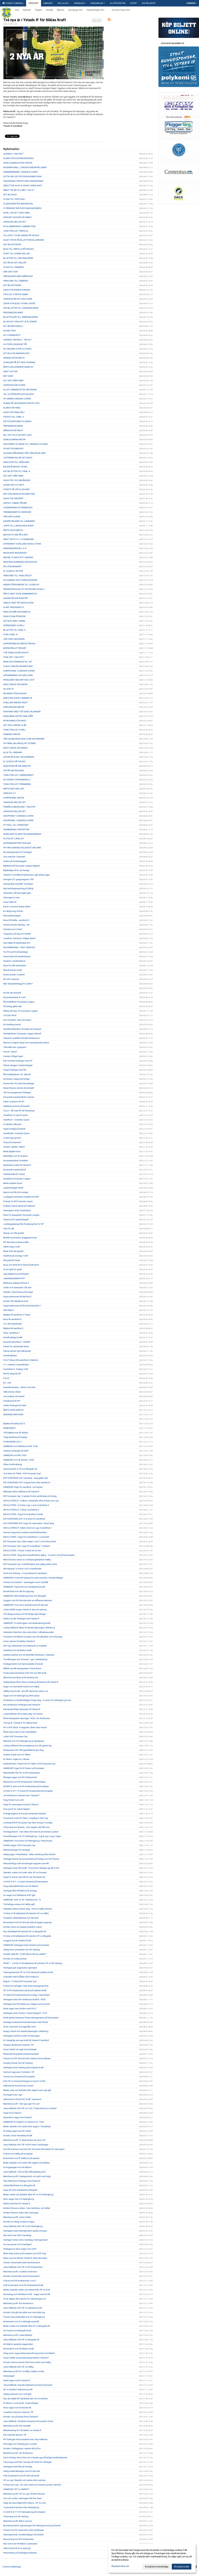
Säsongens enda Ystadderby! (17, 1210)
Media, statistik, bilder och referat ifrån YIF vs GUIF (26, 2290)
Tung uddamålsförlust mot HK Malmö (20, 1886)
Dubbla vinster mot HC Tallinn (16, 1754)
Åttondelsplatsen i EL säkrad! (17, 1074)
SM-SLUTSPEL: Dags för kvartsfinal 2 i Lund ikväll (26, 1537)
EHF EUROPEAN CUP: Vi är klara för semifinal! (24, 1519)
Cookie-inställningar (11, 2566)
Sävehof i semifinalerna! (14, 961)
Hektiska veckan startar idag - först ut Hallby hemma (27, 1909)
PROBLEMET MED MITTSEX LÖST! (18, 680)
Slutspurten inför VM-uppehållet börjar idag (23, 1750)
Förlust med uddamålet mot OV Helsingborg (24, 2317)
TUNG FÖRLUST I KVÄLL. (14, 730)
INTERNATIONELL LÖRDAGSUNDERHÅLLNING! (25, 167)
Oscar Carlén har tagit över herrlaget (19, 2049)
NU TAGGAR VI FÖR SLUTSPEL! (17, 349)
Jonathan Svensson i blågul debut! (19, 938)
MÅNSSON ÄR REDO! (13, 430)
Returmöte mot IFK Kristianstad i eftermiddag (24, 1782)
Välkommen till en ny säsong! (16, 2548)
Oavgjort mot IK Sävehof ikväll (17, 1940)
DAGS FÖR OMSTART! (13, 498)
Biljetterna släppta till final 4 (16, 1283)
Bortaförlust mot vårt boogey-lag (18, 1591)
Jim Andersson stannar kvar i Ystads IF (21, 1795)
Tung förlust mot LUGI (13, 1800)
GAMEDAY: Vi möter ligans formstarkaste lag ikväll (26, 1623)
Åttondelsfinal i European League (18, 1002)
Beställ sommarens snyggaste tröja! (20, 1237)
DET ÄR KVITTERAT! (12, 244)
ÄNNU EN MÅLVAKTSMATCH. (17, 612)
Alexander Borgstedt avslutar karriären (21, 2054)
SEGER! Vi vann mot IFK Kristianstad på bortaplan (26, 1786)
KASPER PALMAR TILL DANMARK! (19, 521)
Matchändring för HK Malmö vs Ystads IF (22, 2430)
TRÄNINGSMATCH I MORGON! (17, 512)
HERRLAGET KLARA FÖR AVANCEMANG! (22, 834)
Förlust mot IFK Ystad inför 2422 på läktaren (23, 2530)
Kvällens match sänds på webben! (19, 1206)
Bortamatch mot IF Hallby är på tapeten (21, 2158)
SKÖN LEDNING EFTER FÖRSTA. (18, 163)
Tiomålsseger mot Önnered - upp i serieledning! (25, 1659)
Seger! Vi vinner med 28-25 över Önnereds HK (24, 1877)
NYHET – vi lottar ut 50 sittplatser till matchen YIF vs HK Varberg (32, 1963)
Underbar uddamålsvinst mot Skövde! (21, 1918)
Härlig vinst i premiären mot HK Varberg (21, 1949)
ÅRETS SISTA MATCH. (13, 530)
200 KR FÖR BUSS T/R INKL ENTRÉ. (19, 303)
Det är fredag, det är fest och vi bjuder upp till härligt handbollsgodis (35, 2457)
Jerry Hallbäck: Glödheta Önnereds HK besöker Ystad (28, 2421)
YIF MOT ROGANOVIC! (13, 448)
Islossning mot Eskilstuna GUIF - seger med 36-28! (26, 2294)
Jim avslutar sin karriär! (13, 1396)
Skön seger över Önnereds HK (17, 2407)
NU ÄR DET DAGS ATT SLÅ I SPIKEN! (20, 321)
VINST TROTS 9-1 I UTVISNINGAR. (18, 539)
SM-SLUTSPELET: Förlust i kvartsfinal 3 (21, 1510)
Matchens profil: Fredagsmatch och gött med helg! (27, 2176)
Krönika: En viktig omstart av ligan (19, 2221)
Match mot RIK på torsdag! (15, 1192)
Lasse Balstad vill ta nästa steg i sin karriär (23, 1714)
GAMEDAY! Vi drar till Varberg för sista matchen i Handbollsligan (33, 1578)
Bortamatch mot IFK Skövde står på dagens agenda (27, 1922)
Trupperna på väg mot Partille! (17, 934)
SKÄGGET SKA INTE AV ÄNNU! (17, 217)
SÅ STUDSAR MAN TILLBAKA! (17, 421)
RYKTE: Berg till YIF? (12, 1373)
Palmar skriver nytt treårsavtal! (17, 1351)
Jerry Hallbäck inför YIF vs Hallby (18, 2367)
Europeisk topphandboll (14, 1169)
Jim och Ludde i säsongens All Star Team (22, 2498)
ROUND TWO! (9, 330)
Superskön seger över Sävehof (17, 2117)
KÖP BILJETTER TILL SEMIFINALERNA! (21, 308)
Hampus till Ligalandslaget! (16, 1219)
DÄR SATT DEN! (10, 271)
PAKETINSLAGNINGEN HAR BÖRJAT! (20, 562)
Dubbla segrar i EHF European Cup (19, 1845)
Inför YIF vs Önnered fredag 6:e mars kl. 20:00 (24, 2081)
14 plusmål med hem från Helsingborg (21, 2507)
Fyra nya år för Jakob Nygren (16, 1809)
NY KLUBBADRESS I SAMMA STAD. (19, 226)
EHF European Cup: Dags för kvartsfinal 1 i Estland (26, 1546)
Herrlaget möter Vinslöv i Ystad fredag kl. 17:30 (25, 2013)
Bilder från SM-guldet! (13, 1251)
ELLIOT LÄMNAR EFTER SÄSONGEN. (20, 389)
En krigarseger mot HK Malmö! (17, 2167)
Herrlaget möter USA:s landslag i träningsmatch (25, 2240)
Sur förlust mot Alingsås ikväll (17, 2330)
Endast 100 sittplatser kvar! (15, 1301)
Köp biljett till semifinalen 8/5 (16, 943)
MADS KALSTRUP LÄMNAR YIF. (18, 698)
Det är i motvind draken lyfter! (16, 906)
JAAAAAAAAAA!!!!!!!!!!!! (14, 1278)
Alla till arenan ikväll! (12, 970)
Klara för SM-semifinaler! (14, 965)
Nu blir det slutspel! (12, 993)
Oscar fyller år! (10, 902)
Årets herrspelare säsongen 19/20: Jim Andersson (26, 1718)
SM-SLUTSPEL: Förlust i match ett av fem (22, 1550)
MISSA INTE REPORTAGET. (15, 553)
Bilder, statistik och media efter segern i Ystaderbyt (27, 2126)
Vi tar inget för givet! (12, 1269)
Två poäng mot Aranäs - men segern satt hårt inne (26, 1827)
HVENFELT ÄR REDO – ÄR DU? (17, 339)
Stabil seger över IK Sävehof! (16, 2380)
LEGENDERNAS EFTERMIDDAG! (18, 507)
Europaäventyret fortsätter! (15, 1160)
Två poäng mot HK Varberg (16, 2516)
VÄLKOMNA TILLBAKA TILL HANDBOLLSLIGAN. (25, 444)
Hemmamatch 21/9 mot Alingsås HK (20, 1469)
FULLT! (6, 1378)
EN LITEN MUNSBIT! (12, 566)
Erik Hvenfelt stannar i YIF (15, 2435)
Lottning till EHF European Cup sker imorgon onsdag (27, 1822)
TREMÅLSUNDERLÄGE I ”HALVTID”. (19, 807)
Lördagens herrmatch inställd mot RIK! (21, 1197)
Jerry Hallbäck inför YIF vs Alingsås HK (21, 2339)
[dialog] (152, 2558)
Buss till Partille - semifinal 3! (16, 920)
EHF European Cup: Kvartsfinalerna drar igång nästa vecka (30, 1564)
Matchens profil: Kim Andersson (18, 2303)
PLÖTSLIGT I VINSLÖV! (13, 838)
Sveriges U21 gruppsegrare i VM (18, 879)
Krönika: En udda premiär (15, 1958)
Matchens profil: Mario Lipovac (17, 2521)
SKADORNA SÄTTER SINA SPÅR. (18, 716)
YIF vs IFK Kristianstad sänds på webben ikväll (24, 1990)
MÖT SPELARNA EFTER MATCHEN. (19, 494)
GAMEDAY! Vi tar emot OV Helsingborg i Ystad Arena (27, 1841)
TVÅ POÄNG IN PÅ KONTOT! (16, 652)
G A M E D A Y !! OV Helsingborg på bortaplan (24, 2512)
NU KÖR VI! (8, 689)
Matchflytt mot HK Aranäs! (15, 1156)
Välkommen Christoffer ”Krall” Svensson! (22, 2099)
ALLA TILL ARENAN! (12, 752)
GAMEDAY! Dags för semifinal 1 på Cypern (23, 1487)
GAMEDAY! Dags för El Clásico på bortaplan (23, 1768)
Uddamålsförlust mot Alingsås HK (19, 2185)
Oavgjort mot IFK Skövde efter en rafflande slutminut (27, 1600)
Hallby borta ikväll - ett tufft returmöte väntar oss (25, 1691)
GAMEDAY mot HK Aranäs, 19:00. (18, 1460)
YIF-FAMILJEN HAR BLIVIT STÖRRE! (19, 743)
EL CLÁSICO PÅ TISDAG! (14, 761)
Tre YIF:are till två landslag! (15, 952)
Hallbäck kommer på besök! (16, 1106)
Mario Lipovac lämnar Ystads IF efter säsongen (25, 2258)
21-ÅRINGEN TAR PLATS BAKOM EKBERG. (22, 208)
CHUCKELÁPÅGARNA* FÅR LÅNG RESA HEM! (24, 453)
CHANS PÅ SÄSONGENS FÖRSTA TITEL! (21, 403)
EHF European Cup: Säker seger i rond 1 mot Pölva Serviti (29, 1541)
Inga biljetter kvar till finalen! (16, 1274)
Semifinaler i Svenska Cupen (16, 1133)
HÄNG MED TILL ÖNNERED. (16, 281)
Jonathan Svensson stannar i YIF (18, 2412)
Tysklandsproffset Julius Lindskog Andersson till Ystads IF (31, 1682)
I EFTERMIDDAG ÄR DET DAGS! (17, 457)
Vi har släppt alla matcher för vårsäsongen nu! (24, 2299)
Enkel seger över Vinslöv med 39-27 (19, 2008)
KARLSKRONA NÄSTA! (13, 707)
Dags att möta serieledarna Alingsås (20, 2190)
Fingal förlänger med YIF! (14, 1070)
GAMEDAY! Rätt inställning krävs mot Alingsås (24, 1596)
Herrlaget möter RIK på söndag (17, 2466)
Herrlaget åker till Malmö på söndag (20, 1890)
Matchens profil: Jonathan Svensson (20, 2271)
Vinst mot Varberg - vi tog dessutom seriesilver (25, 1573)
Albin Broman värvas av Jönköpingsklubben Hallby (27, 1559)
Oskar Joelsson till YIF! (13, 1101)
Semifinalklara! (10, 1355)
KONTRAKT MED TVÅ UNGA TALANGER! (22, 711)
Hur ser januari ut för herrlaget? (17, 2244)
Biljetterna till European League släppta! (21, 866)
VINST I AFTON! (10, 371)
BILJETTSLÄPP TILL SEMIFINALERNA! (20, 317)
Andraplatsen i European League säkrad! (22, 1033)
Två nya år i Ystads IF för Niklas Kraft (34, 20)
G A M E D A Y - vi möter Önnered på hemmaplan (25, 1881)
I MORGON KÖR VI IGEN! (14, 385)
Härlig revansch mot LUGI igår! (17, 2394)
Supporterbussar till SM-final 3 (17, 1296)
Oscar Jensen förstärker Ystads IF (19, 1641)
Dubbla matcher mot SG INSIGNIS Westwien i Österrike (28, 1655)
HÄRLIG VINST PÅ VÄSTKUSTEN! (18, 603)
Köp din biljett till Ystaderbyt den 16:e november (25, 2398)
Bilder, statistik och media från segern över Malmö (26, 2163)
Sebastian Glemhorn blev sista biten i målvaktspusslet (28, 1632)
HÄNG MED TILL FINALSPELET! (17, 575)
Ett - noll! (7, 1383)
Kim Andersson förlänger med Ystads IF (22, 1705)
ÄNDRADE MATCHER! (13, 1414)
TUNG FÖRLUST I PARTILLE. (16, 231)
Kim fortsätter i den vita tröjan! (17, 1020)
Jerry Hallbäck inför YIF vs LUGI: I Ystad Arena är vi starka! (30, 2108)
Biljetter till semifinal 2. (13, 1328)
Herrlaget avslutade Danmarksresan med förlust (25, 2022)
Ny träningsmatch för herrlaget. (17, 852)
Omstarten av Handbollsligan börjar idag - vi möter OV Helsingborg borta (37, 1700)
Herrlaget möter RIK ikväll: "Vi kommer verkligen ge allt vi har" (31, 1868)
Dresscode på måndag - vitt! (16, 925)
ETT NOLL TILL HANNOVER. (16, 825)
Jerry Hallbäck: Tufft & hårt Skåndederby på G (24, 2172)
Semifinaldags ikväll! (12, 1337)
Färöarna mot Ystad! (12, 929)
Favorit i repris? (10, 1051)
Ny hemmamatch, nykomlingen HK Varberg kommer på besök (32, 2525)
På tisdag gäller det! (12, 1006)
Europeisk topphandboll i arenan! (18, 1097)
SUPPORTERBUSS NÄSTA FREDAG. (19, 643)
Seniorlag (80, 3)
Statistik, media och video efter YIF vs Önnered (25, 1872)
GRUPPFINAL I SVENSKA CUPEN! (18, 820)
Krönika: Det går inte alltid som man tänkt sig (24, 2312)
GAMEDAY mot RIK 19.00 (14, 1455)
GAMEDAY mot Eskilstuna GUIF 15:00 (20, 1446)
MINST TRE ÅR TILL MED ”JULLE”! (19, 190)
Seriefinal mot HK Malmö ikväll (17, 1650)
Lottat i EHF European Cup (15, 1736)
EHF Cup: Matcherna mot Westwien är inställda (25, 1646)
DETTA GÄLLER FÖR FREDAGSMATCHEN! (22, 176)
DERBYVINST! (9, 1428)
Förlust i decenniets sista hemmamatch (21, 2262)
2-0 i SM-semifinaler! (12, 1324)
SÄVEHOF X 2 (9, 793)
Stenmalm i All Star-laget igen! (17, 893)
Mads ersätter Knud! (12, 1183)
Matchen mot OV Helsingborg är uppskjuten (23, 1741)
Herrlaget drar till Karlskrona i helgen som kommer (26, 2004)
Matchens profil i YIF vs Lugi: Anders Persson (24, 2494)
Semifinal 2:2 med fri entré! (15, 1115)
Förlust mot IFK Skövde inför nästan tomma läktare (27, 2058)
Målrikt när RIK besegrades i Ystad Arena (22, 1668)
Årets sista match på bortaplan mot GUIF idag (24, 2253)
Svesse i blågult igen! (13, 1056)
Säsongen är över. (11, 897)
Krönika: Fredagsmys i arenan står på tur (22, 2448)
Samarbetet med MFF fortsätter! (18, 884)
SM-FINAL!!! (8, 1310)
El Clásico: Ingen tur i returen (16, 1759)
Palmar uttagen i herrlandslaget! (18, 1065)
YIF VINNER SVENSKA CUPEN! (17, 398)
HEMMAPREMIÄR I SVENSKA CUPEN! (20, 172)
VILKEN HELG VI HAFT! (13, 485)
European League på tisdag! (16, 1079)
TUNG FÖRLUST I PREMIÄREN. (17, 784)
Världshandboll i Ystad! (14, 1174)
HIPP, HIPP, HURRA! (11, 516)
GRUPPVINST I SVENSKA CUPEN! (18, 816)
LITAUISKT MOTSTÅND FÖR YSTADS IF (21, 1977)
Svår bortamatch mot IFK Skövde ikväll (21, 2475)
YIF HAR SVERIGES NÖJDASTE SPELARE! (22, 847)
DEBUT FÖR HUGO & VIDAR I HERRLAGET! (22, 185)
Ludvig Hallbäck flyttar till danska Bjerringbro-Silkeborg (29, 1627)
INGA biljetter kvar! (11, 1151)
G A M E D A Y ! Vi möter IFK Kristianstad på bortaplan (28, 1791)
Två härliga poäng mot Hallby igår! (19, 1904)
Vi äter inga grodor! (12, 1138)
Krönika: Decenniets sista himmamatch (21, 2276)
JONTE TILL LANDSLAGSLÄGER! (18, 525)
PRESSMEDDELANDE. (13, 312)
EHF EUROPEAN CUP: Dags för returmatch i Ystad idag (28, 1523)
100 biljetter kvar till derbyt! (15, 1432)
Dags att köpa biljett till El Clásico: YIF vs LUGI (24, 2503)
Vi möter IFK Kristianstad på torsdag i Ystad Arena (26, 1995)
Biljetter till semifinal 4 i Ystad (16, 1315)
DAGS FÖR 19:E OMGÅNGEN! (16, 480)
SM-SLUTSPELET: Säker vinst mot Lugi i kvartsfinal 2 (27, 1528)
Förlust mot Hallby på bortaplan (18, 2153)
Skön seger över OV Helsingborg (18, 2199)
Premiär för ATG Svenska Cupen (18, 1201)
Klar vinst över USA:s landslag (17, 2235)
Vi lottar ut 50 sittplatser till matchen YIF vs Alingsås (27, 1936)
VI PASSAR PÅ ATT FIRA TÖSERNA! (19, 362)
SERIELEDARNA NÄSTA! (14, 439)
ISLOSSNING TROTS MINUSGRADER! (20, 580)
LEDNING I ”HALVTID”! (13, 154)
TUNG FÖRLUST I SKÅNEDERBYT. (18, 775)
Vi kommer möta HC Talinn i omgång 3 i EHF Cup (25, 1818)
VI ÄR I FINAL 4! (10, 634)
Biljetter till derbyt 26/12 (14, 1423)
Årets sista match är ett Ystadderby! (19, 1732)
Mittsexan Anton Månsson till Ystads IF (21, 1491)
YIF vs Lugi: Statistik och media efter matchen (24, 2480)
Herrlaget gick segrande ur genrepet (20, 1968)
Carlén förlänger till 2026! (14, 1405)
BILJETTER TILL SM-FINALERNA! (18, 258)
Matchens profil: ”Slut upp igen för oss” (21, 2104)
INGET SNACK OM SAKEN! (15, 684)
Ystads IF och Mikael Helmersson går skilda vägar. (26, 875)
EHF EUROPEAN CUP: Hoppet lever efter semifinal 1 (27, 1482)
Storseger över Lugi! (12, 2095)
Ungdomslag (97, 3)
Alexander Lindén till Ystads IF (17, 1165)
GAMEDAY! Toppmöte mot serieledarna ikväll (24, 1587)
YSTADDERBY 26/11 (12, 1441)
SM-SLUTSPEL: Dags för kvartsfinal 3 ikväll (23, 1514)
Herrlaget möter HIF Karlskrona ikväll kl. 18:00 (24, 1999)
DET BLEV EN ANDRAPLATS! (16, 353)
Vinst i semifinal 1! (11, 1333)
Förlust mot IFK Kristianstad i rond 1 (19, 2280)
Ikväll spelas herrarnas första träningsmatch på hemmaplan (31, 2017)
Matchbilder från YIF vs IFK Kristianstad (21, 1773)
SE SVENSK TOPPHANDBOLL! (17, 779)
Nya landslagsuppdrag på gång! (18, 888)
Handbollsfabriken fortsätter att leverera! (22, 1029)
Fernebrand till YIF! (11, 1401)
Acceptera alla (181, 2566)
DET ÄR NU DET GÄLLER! (14, 262)
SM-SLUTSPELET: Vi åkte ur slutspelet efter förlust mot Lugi (31, 1500)
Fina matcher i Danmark (14, 856)
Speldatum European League (16, 1178)
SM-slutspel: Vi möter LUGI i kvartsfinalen (22, 1568)
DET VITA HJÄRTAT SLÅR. (15, 725)
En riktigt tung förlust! (13, 911)
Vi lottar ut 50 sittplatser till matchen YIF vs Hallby (26, 1913)
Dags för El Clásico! (12, 2113)
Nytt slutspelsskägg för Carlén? (18, 983)
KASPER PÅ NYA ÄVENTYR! (15, 598)
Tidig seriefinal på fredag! (15, 1437)
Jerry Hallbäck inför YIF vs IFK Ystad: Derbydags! (25, 2144)
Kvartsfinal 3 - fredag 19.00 (15, 1369)
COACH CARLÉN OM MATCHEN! (18, 666)
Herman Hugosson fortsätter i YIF (18, 2072)
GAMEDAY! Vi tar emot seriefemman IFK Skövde (25, 1605)
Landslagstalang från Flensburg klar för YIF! (23, 1224)
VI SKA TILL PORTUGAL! (14, 199)
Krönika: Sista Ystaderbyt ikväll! (17, 2135)
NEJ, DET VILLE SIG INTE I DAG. (17, 435)
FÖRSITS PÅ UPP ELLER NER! (16, 489)
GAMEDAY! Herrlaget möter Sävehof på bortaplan (26, 1945)
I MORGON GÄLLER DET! (14, 222)
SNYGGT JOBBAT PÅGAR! (15, 503)
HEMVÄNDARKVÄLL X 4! (14, 548)
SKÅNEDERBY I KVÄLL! (13, 625)
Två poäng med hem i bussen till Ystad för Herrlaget (27, 2462)
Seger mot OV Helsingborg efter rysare (21, 1695)
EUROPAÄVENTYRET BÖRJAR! (17, 843)
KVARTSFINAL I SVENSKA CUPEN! (19, 671)
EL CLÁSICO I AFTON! (13, 571)
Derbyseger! (9, 2376)
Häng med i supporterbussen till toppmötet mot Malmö (29, 2353)
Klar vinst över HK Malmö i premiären (20, 2543)
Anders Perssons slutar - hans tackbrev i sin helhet (26, 2208)
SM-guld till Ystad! (11, 1260)
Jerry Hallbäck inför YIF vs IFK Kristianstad (22, 2267)
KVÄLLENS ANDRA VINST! (15, 702)
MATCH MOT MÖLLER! (13, 788)
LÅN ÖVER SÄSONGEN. (14, 639)
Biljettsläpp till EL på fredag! (16, 870)
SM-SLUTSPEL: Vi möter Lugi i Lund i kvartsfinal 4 (26, 1505)
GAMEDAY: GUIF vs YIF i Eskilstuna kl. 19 (22, 1900)
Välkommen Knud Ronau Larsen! (18, 2085)
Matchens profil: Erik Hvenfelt (16, 2426)
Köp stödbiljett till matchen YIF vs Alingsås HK (24, 1931)
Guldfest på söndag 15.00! (15, 1256)
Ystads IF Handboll (13, 3)
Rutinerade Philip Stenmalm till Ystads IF (21, 1709)
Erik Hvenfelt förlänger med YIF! (17, 1061)
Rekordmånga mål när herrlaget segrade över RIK (26, 1863)
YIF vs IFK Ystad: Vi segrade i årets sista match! (25, 1727)
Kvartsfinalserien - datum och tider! (19, 1387)
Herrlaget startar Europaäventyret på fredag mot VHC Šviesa (31, 1859)
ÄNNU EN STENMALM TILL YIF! (17, 661)
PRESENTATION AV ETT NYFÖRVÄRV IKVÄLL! (24, 589)
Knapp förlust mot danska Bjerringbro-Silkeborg (25, 2031)
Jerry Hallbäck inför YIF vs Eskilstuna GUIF (22, 2308)
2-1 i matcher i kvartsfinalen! (16, 1364)
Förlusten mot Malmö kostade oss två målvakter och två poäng (32, 1636)
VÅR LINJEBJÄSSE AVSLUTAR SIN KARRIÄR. (24, 739)
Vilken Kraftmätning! (12, 1464)
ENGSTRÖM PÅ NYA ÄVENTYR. (17, 766)
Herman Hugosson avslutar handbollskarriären (25, 1532)
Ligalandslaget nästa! (13, 1188)
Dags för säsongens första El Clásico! (21, 1804)
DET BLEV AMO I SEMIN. (14, 621)
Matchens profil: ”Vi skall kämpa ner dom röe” (24, 2140)
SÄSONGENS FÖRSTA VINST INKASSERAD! (23, 181)
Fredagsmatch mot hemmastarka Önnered (23, 1664)
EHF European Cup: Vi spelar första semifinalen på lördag (30, 1496)
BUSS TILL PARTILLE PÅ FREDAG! (18, 249)
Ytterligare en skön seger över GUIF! (19, 2249)
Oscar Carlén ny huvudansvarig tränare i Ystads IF (26, 2358)
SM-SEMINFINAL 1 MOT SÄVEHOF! (19, 947)
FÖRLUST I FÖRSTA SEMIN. (15, 294)
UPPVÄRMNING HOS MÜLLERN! (18, 675)
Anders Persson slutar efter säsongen (21, 2212)
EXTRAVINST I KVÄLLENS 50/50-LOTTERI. (22, 544)
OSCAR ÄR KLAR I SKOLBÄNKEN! (18, 757)
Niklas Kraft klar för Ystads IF (16, 2203)
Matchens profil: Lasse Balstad (17, 2335)
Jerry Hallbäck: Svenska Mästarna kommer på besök (27, 2385)
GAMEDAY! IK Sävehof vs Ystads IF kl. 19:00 (23, 2122)
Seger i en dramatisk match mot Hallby (21, 1686)
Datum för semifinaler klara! (16, 1346)
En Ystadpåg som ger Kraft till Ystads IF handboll (26, 2040)
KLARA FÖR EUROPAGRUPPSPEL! (18, 158)
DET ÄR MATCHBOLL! (13, 326)
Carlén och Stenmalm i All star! (17, 1287)
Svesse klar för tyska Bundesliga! (18, 1083)
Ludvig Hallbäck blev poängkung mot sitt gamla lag (27, 1745)
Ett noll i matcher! (11, 979)
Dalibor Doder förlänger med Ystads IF (21, 1618)
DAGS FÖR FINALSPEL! (14, 412)
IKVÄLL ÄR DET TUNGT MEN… (17, 213)
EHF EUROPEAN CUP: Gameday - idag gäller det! (25, 1478)
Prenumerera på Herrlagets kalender (20, 2553)
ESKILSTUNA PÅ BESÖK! (14, 616)
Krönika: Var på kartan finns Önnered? (20, 2416)
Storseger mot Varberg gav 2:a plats (20, 2444)
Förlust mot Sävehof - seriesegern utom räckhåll (25, 1582)
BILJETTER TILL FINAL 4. (14, 630)
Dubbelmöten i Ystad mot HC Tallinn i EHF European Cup (29, 1763)
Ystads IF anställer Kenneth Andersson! (21, 1038)
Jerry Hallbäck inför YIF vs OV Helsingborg (23, 2226)
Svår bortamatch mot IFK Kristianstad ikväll (23, 2285)
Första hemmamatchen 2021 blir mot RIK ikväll (24, 1673)
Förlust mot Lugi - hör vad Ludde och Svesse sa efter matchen (32, 2485)
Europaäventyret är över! (14, 997)
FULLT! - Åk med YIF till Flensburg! (19, 1110)
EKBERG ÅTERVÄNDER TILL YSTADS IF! (21, 584)
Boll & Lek (63, 3)
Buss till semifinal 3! (12, 1319)
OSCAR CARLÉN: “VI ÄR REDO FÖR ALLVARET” (25, 1954)
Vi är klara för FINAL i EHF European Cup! (22, 1473)
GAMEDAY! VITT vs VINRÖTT (16, 2489)
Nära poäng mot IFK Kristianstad (18, 2539)
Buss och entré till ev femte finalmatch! (21, 1265)
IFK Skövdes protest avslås (16, 1242)
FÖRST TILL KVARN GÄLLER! (16, 253)
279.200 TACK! (10, 1015)
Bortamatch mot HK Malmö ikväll (18, 2348)
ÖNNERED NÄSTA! (11, 734)
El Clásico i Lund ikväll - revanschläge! (20, 2403)
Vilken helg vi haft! (11, 1246)
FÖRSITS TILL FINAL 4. (13, 417)
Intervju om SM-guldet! (13, 1233)
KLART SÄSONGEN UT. (13, 607)
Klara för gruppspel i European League (21, 1215)
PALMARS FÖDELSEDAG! (15, 693)
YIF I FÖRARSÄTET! (12, 335)
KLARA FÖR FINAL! (12, 408)
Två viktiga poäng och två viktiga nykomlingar (24, 1614)
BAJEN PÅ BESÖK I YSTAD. (15, 466)
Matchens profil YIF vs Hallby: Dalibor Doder (23, 2371)
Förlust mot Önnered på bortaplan (19, 2076)
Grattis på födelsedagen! (15, 861)
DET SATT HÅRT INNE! (13, 380)
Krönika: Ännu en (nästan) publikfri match (22, 1927)
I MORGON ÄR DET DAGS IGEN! (17, 299)
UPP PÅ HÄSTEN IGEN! (13, 770)
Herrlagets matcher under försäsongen (21, 2036)
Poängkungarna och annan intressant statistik (24, 1813)
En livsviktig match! (12, 1024)
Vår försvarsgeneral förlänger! (17, 1092)
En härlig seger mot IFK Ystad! (17, 2131)
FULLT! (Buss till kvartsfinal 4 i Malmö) (20, 1360)
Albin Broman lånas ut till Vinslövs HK (20, 1677)
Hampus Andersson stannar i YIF (18, 2045)
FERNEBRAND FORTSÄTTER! (16, 829)
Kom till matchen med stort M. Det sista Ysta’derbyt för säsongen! (34, 2149)
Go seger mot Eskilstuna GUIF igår (19, 1895)
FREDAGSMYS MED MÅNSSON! (18, 276)
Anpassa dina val (120, 2566)
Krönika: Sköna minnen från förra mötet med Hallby (27, 2362)
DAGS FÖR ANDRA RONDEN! (16, 290)
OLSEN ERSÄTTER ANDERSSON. (18, 203)
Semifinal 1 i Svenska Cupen (16, 1120)
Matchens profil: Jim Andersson (18, 2453)
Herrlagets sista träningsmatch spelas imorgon (25, 2231)
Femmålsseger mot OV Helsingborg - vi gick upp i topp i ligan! (32, 1836)
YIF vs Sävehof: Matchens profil (17, 2389)
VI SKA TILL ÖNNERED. (13, 267)
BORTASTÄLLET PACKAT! (14, 648)
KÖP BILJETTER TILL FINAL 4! (16, 471)
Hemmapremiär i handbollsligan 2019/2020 (23, 2534)
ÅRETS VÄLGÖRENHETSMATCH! (18, 367)
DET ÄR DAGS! (10, 194)
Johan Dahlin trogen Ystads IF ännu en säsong (25, 1609)
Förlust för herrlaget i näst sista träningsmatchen (25, 1986)
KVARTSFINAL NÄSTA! (13, 798)
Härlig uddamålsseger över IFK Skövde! (21, 2471)
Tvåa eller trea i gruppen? (15, 1047)
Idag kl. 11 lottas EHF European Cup (19, 1981)
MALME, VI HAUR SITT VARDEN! (18, 557)
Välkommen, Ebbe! (12, 1392)
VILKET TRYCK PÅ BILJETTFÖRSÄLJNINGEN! (23, 240)
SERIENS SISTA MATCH (14, 358)
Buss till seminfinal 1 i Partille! (16, 1342)
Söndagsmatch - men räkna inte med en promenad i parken (31, 1831)
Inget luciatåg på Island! (14, 1129)
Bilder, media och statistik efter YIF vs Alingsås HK (26, 2326)
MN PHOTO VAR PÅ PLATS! (15, 535)
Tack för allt (8, 1228)
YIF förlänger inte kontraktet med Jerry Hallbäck (25, 2439)
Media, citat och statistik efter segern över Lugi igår (27, 2090)
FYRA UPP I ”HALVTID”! (13, 657)
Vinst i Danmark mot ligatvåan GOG (19, 2026)
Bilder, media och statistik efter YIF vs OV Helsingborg (28, 2194)
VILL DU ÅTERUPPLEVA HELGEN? (18, 394)
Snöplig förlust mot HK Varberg (18, 2063)
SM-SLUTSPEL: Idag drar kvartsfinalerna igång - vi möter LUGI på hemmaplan (39, 1555)
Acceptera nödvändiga (156, 2566)
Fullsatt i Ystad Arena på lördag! (18, 1292)
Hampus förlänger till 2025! (15, 1451)
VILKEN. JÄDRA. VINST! (14, 1147)
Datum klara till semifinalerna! (16, 956)
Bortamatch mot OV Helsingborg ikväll (21, 2321)
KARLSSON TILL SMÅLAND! (16, 462)
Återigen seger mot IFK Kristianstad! (20, 1777)
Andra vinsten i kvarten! (14, 974)
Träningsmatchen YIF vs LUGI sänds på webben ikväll (28, 1972)
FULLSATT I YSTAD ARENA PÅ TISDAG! (21, 235)
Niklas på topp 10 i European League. (20, 1011)
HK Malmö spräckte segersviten (18, 2344)
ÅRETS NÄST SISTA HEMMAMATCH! (20, 593)
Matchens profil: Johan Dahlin (17, 2217)
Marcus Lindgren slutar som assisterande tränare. (26, 1042)
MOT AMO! (8, 376)
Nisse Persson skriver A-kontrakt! (18, 1088)
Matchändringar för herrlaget (16, 1850)
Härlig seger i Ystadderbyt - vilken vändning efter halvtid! (29, 1854)
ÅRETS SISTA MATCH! (13, 1410)
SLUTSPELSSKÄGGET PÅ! (15, 344)
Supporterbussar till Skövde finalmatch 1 (22, 1305)
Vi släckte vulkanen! (12, 1124)
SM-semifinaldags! (12, 915)
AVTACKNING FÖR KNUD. (15, 720)
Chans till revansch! (12, 1142)
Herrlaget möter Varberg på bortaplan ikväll (23, 2067)
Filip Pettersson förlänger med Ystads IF (22, 2181)
